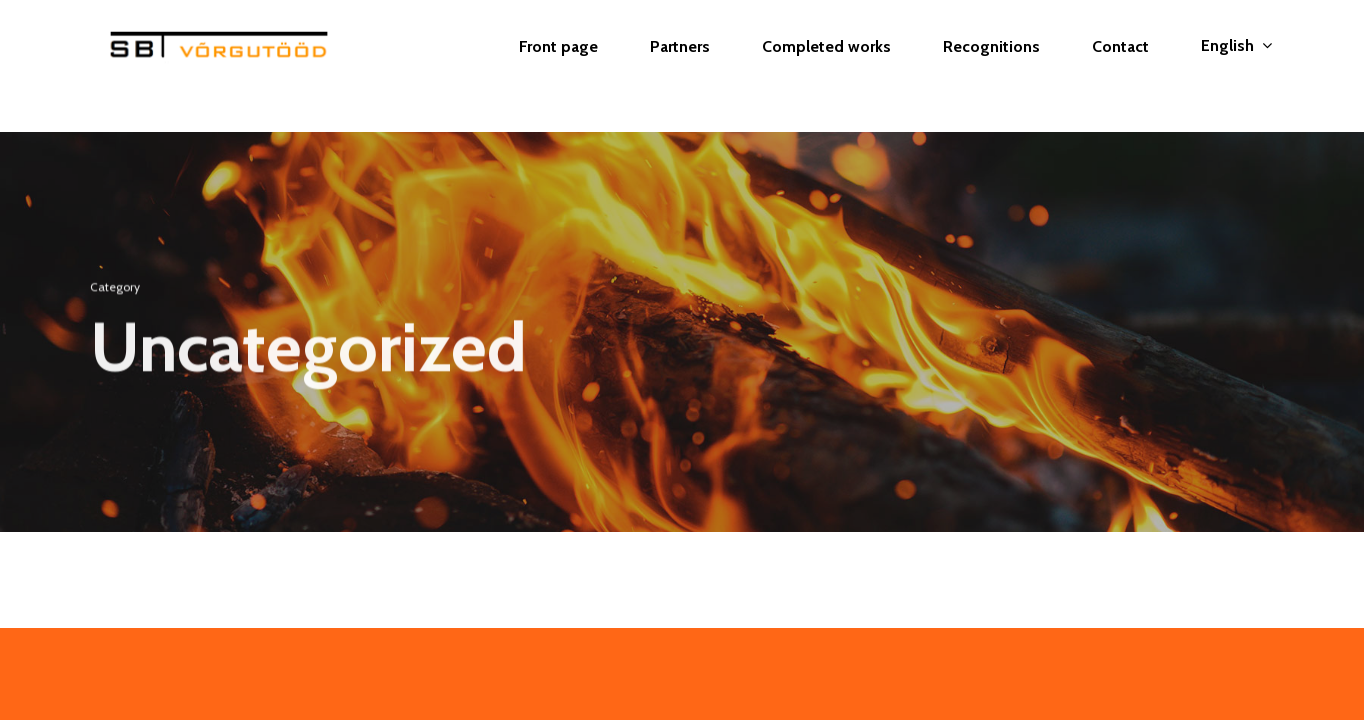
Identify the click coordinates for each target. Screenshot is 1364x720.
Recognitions (991, 66)
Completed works (826, 66)
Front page (558, 66)
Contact (1120, 66)
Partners (680, 66)
